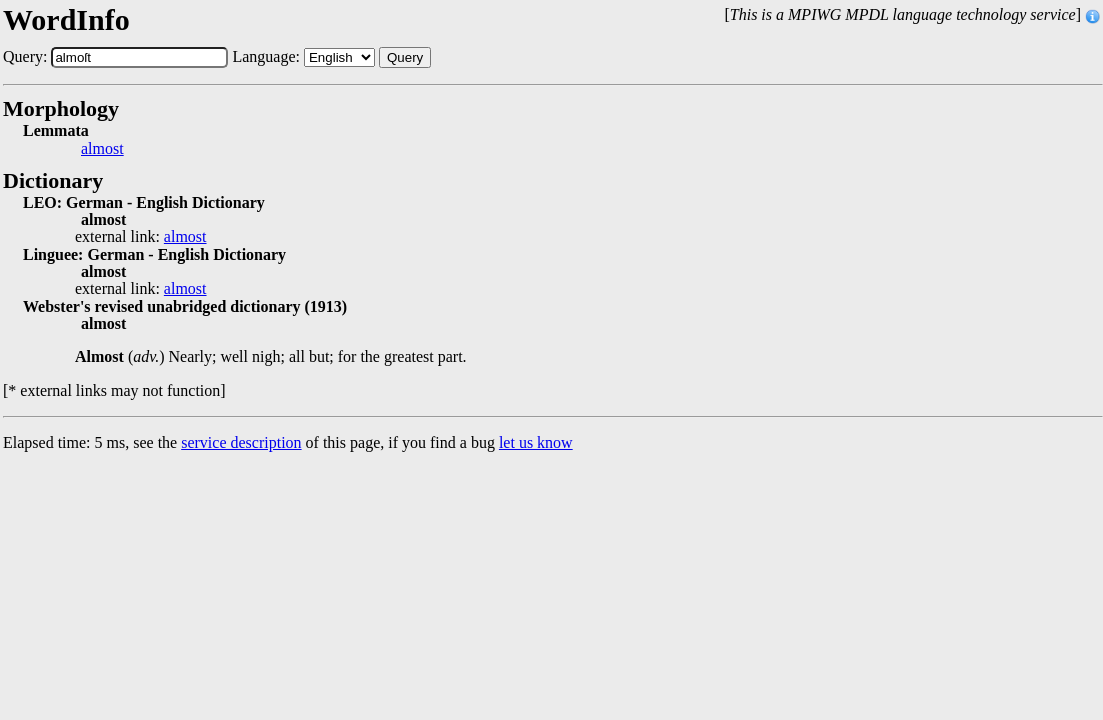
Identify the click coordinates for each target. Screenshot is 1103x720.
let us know (536, 442)
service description (241, 442)
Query (405, 57)
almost (102, 149)
